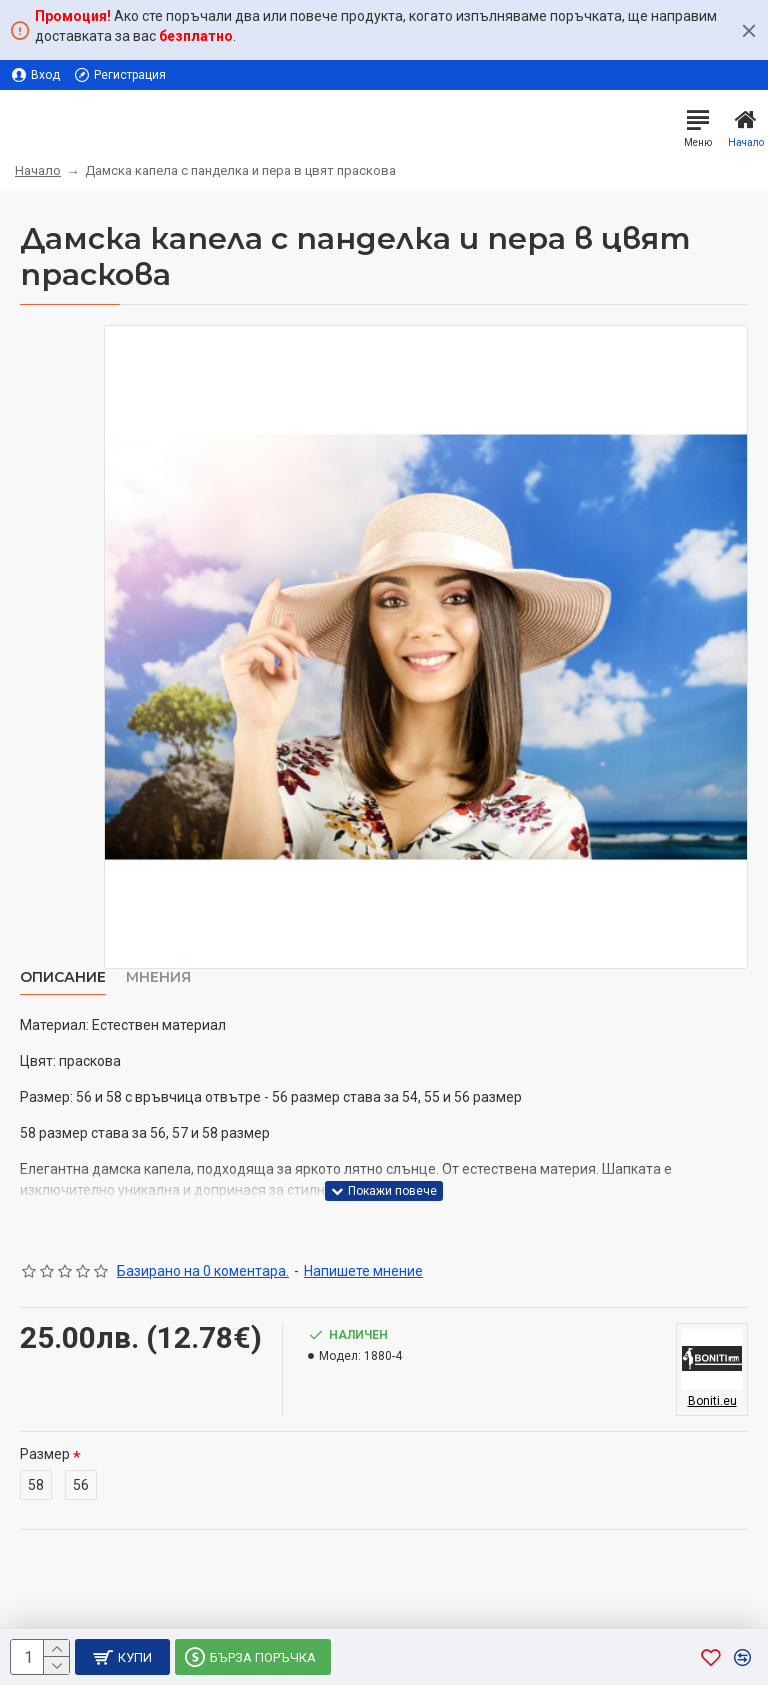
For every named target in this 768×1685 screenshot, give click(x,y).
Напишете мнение (363, 1271)
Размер (45, 1454)
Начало (38, 170)
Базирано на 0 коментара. (203, 1271)
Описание (63, 977)
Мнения (158, 977)
